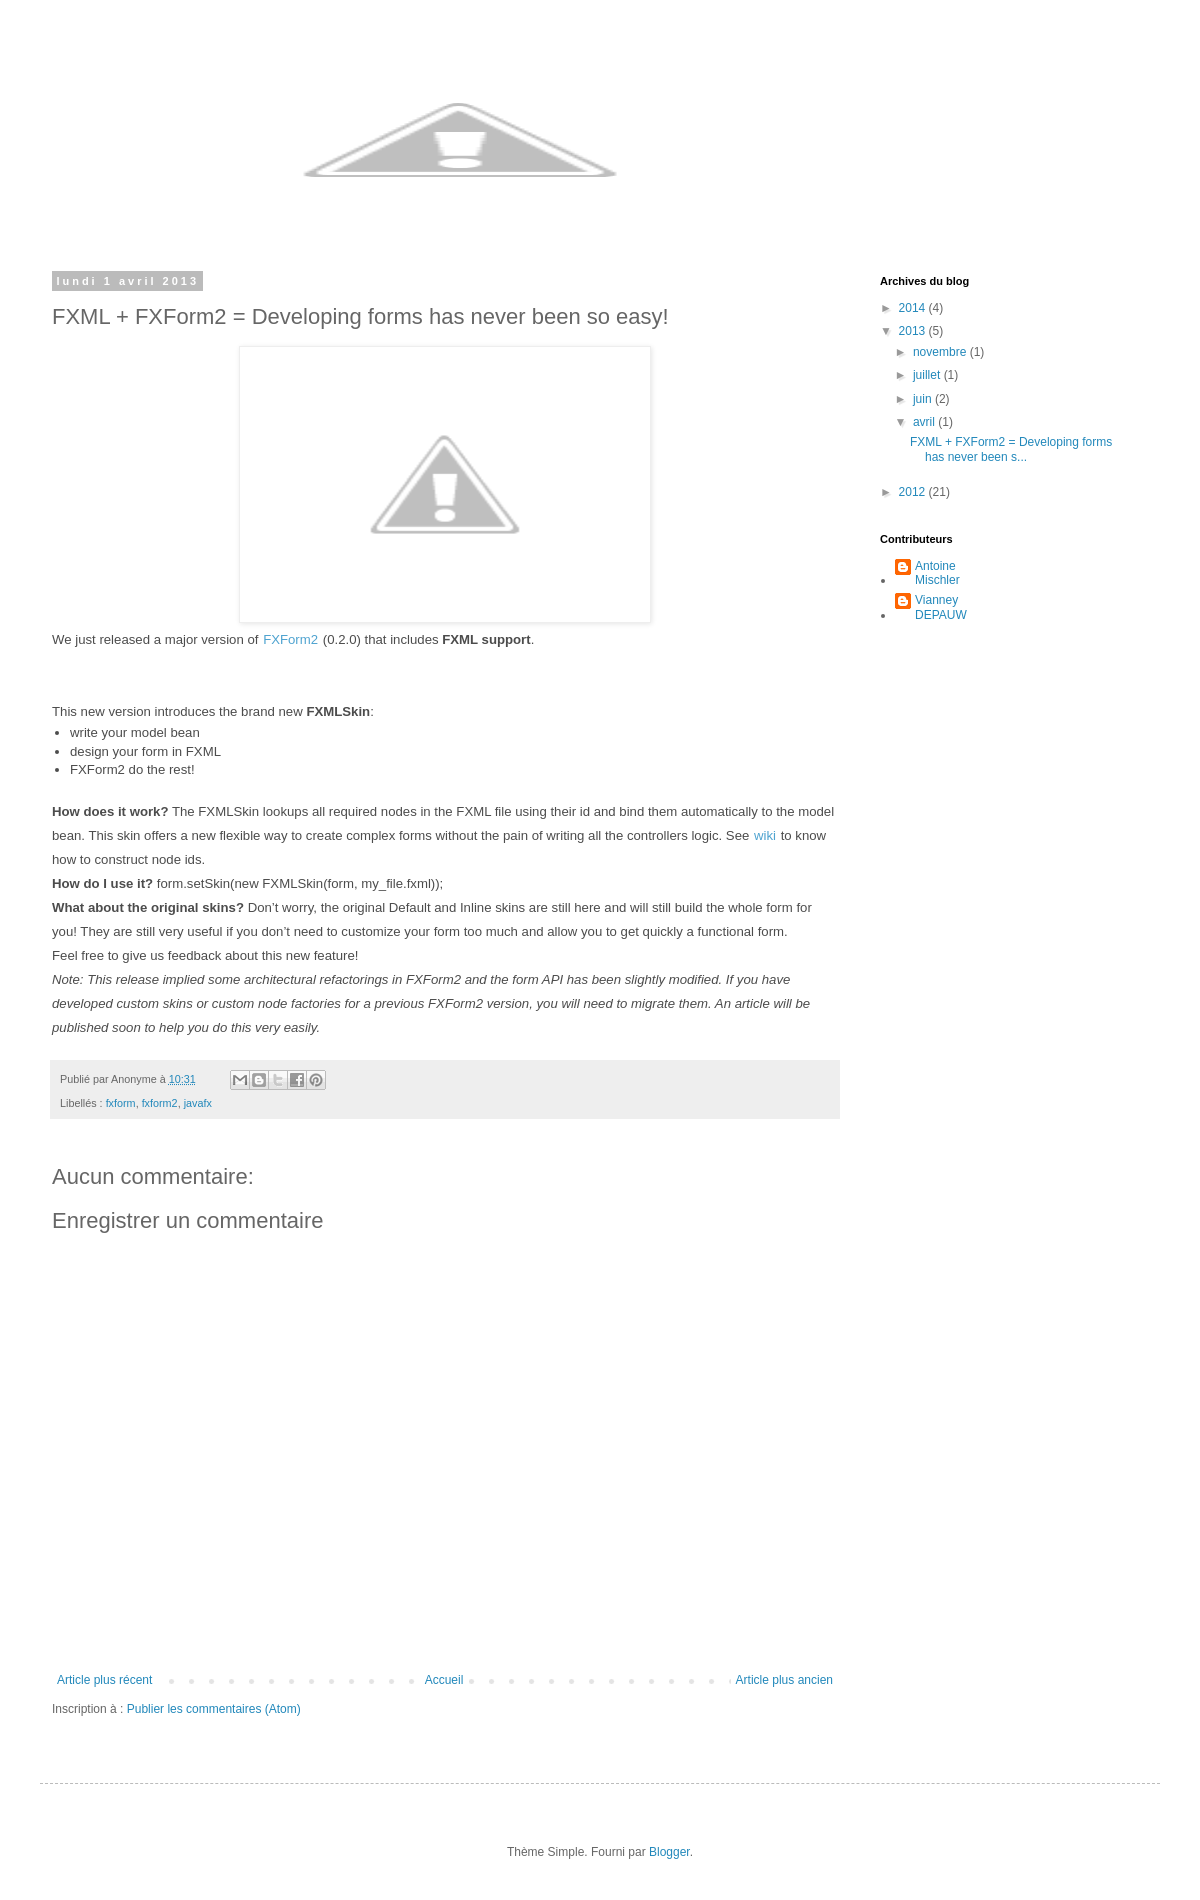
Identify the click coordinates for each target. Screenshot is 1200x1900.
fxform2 (160, 1103)
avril (925, 422)
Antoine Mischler (937, 573)
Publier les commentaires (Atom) (214, 1709)
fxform (121, 1103)
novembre (941, 352)
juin (924, 399)
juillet (928, 375)
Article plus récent (104, 1680)
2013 (914, 331)
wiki (765, 835)
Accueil (444, 1680)
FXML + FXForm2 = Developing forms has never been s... (1011, 449)
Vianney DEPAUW (941, 607)
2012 (914, 492)
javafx (198, 1103)
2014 (914, 308)
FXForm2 (290, 639)
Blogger (669, 1852)
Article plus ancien (784, 1680)
